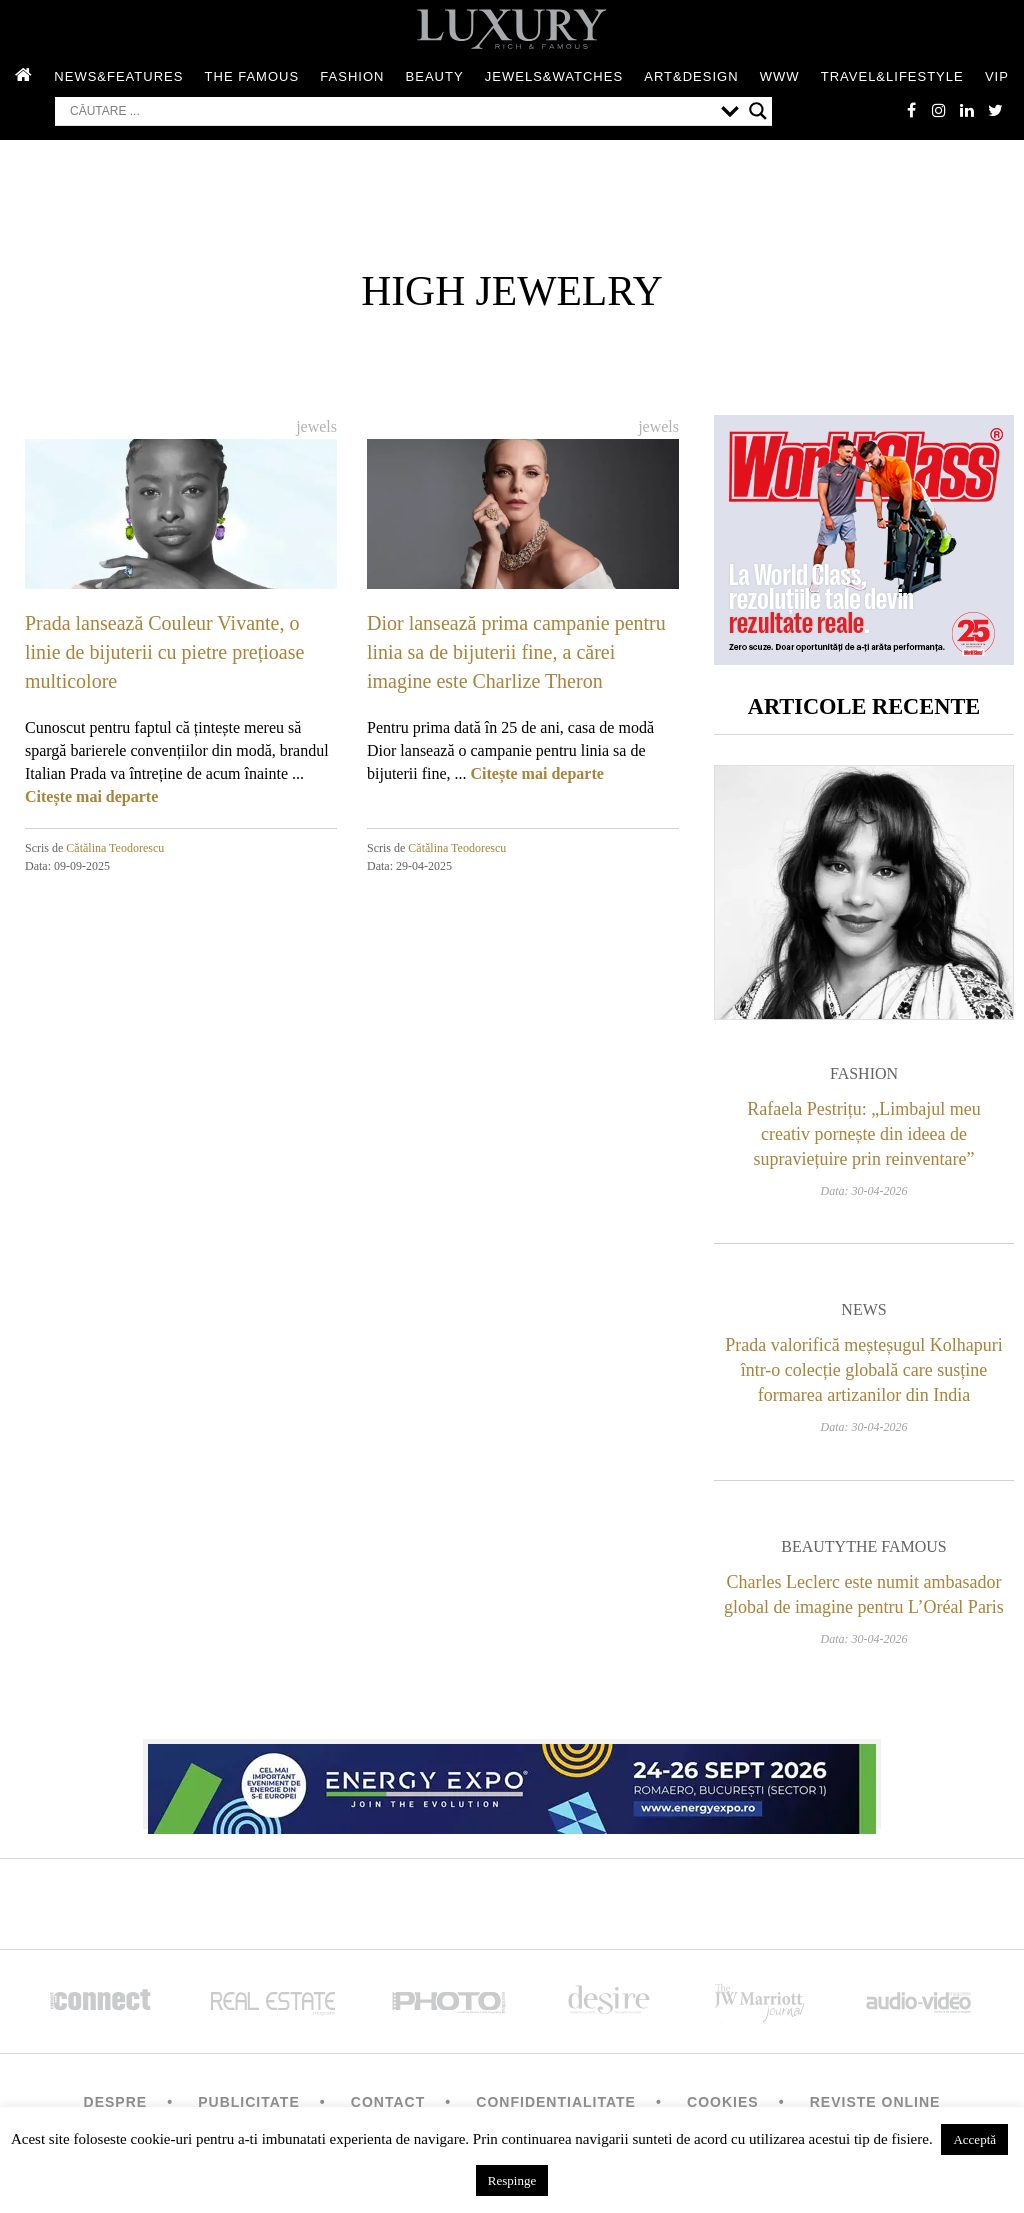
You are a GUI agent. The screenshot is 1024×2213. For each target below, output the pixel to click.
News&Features (118, 78)
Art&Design (691, 78)
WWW (780, 78)
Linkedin (964, 112)
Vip (997, 78)
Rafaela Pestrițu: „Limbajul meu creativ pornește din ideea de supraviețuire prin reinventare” (863, 1140)
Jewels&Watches (554, 78)
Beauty (435, 78)
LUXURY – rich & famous (512, 30)
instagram (934, 112)
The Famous (252, 78)
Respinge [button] (512, 2180)
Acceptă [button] (974, 2139)
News (863, 1315)
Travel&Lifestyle (892, 78)
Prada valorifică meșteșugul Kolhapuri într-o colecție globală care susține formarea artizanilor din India (863, 1376)
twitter (994, 112)
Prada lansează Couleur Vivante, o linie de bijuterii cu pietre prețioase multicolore (164, 654)
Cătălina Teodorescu (115, 850)
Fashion (352, 78)
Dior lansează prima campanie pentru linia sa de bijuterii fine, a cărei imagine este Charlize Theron (516, 654)
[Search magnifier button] (758, 113)
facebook (904, 112)
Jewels (316, 428)
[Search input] (390, 113)
